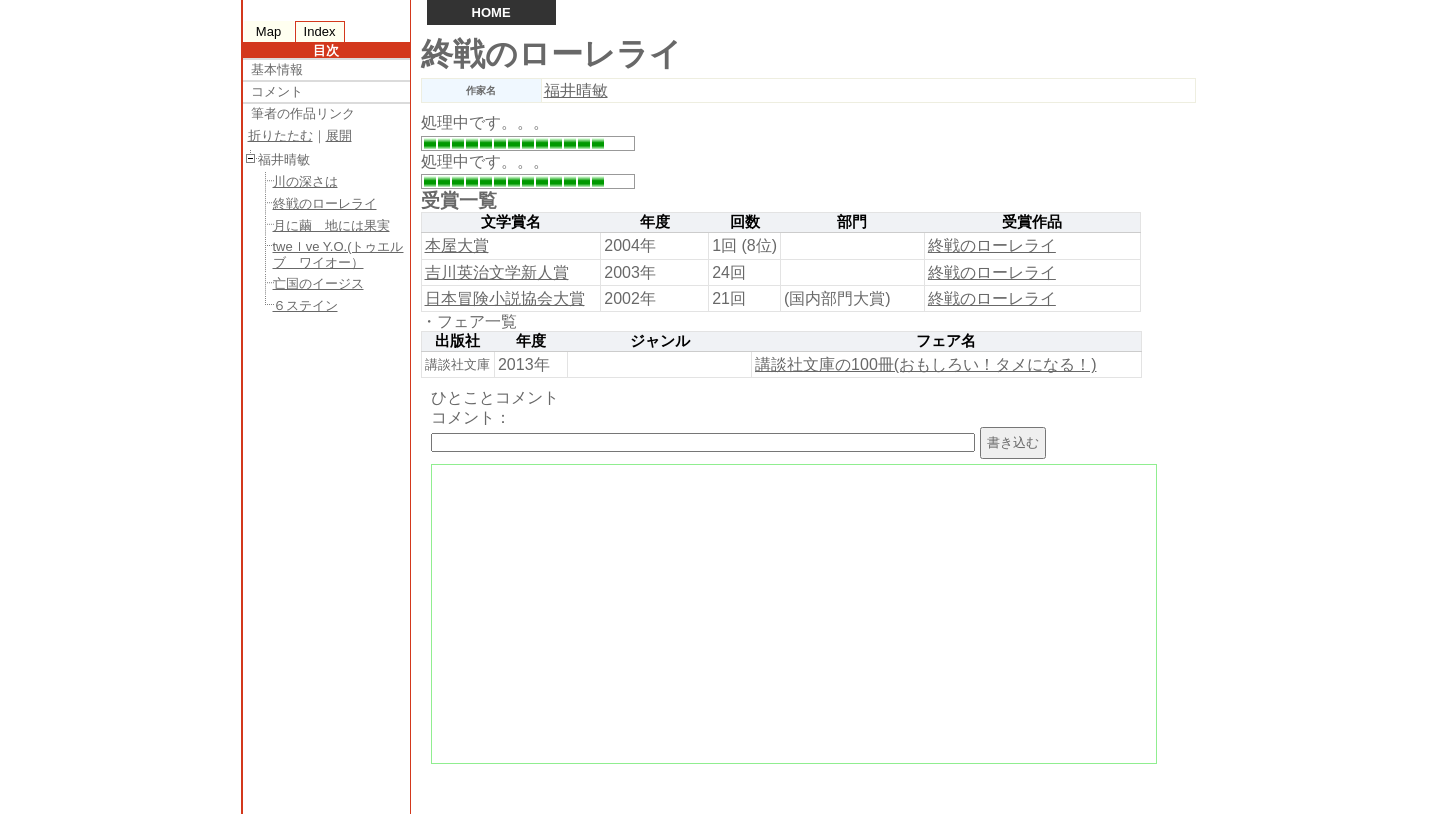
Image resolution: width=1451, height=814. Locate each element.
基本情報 (277, 69)
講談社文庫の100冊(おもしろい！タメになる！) (925, 364)
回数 (745, 222)
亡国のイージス (318, 283)
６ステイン (305, 305)
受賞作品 (1032, 222)
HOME (491, 12)
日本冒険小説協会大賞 (505, 298)
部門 (852, 222)
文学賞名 (511, 222)
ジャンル (660, 341)
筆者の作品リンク (303, 113)
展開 (339, 135)
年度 (655, 222)
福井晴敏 (576, 90)
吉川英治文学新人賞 (497, 272)
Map (268, 31)
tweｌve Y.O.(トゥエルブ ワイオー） (338, 254)
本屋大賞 (457, 245)
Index (320, 31)
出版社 (457, 341)
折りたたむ (280, 135)
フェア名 (946, 341)
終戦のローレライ (325, 203)
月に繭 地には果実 (331, 225)
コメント (277, 91)
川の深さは (305, 181)
